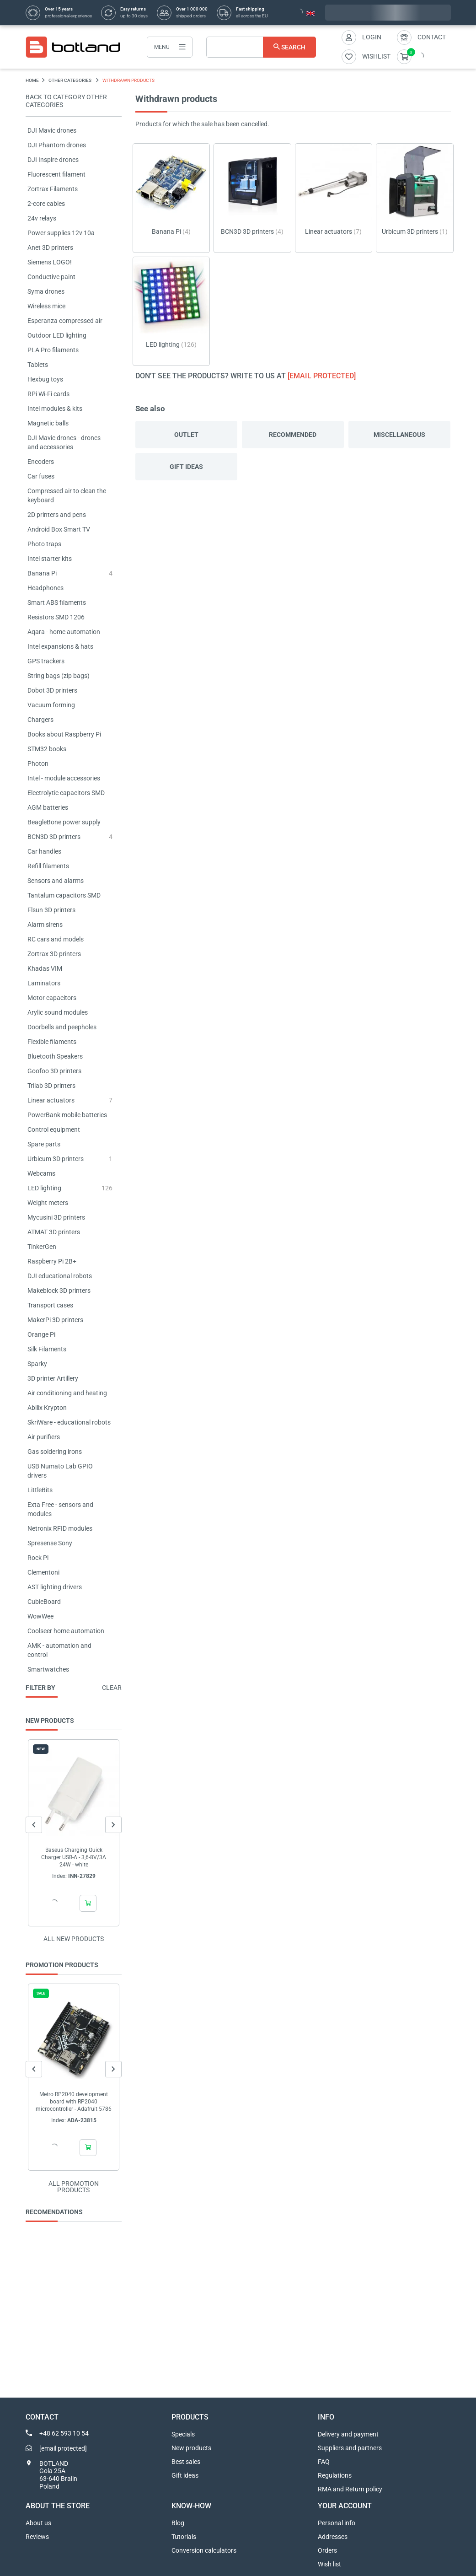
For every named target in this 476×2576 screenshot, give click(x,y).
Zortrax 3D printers (54, 953)
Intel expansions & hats (60, 646)
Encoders (40, 461)
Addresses (333, 2536)
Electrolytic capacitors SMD (66, 792)
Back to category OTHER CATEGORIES (66, 100)
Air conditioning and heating (67, 1393)
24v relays (41, 218)
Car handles (44, 851)
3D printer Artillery (52, 1378)
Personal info (336, 2523)
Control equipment (53, 1129)
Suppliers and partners (350, 2448)
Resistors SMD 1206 (56, 617)
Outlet (186, 434)
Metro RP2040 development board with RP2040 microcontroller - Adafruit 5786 (74, 2101)
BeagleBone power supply (64, 822)
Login (371, 37)
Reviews (37, 2536)
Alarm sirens (45, 924)
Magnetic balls (48, 423)
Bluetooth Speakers (55, 1056)
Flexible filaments (51, 1041)
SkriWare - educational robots (69, 1422)
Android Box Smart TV (58, 529)
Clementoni (43, 1572)
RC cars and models (55, 939)
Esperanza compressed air (64, 320)
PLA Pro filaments (53, 350)
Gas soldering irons (54, 1451)
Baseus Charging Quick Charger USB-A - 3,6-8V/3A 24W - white (73, 1857)
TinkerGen (41, 1246)
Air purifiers (43, 1437)
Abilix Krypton (47, 1407)
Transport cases (50, 1305)
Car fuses (40, 476)
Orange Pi (41, 1334)
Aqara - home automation (63, 631)
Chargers (40, 719)
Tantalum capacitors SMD (64, 895)
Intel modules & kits (54, 408)
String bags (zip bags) (58, 675)
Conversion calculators (203, 2550)
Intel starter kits (49, 558)
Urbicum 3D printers (55, 1158)
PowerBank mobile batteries (67, 1115)
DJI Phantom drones (56, 145)
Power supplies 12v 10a (61, 233)
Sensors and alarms (55, 880)
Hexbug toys (45, 379)
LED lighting (44, 1188)
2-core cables (46, 203)
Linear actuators (51, 1100)
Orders (327, 2550)
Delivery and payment (348, 2434)
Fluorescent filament (56, 174)
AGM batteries (47, 807)
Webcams (41, 1173)
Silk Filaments (46, 1349)
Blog (177, 2523)
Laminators (43, 983)
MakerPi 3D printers (55, 1319)
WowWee (40, 1616)
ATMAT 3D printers (53, 1232)
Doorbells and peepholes (61, 1027)
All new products (73, 1938)
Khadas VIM (44, 968)
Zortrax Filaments (52, 189)
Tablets (37, 364)
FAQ (324, 2461)
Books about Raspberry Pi (64, 734)
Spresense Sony (49, 1543)
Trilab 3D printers (51, 1085)
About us (38, 2523)
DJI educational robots (59, 1276)
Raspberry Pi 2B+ (51, 1261)
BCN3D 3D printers (53, 836)
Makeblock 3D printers (59, 1290)
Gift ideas (186, 466)
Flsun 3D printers (51, 910)
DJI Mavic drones (51, 130)
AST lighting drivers (54, 1587)
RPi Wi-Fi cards (48, 394)
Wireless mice (46, 306)
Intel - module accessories (63, 778)
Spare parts (43, 1144)
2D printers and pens (56, 514)
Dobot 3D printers (52, 690)
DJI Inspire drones (53, 159)
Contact (431, 37)
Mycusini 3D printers (56, 1217)
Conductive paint (51, 276)
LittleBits (40, 1490)
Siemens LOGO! (49, 262)
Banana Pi (42, 573)
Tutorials (183, 2536)
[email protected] (322, 375)
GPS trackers (45, 661)
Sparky (37, 1363)
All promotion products (73, 2187)
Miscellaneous (399, 434)
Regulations (335, 2475)
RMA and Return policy (350, 2489)
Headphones (45, 588)
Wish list (329, 2564)
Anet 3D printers (50, 247)
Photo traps (44, 544)
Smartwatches (48, 1669)
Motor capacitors (51, 997)
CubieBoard (44, 1601)
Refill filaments (48, 866)
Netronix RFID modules (59, 1528)
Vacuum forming (51, 705)
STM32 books (46, 749)
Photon (37, 763)
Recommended (292, 434)
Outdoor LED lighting (56, 335)
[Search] (261, 47)
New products (191, 2448)
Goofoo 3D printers (54, 1071)
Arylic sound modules (57, 1012)
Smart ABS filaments (56, 602)
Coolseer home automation (65, 1631)
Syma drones (45, 291)
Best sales (185, 2461)
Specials (183, 2434)
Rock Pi (37, 1557)
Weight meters (47, 1202)
